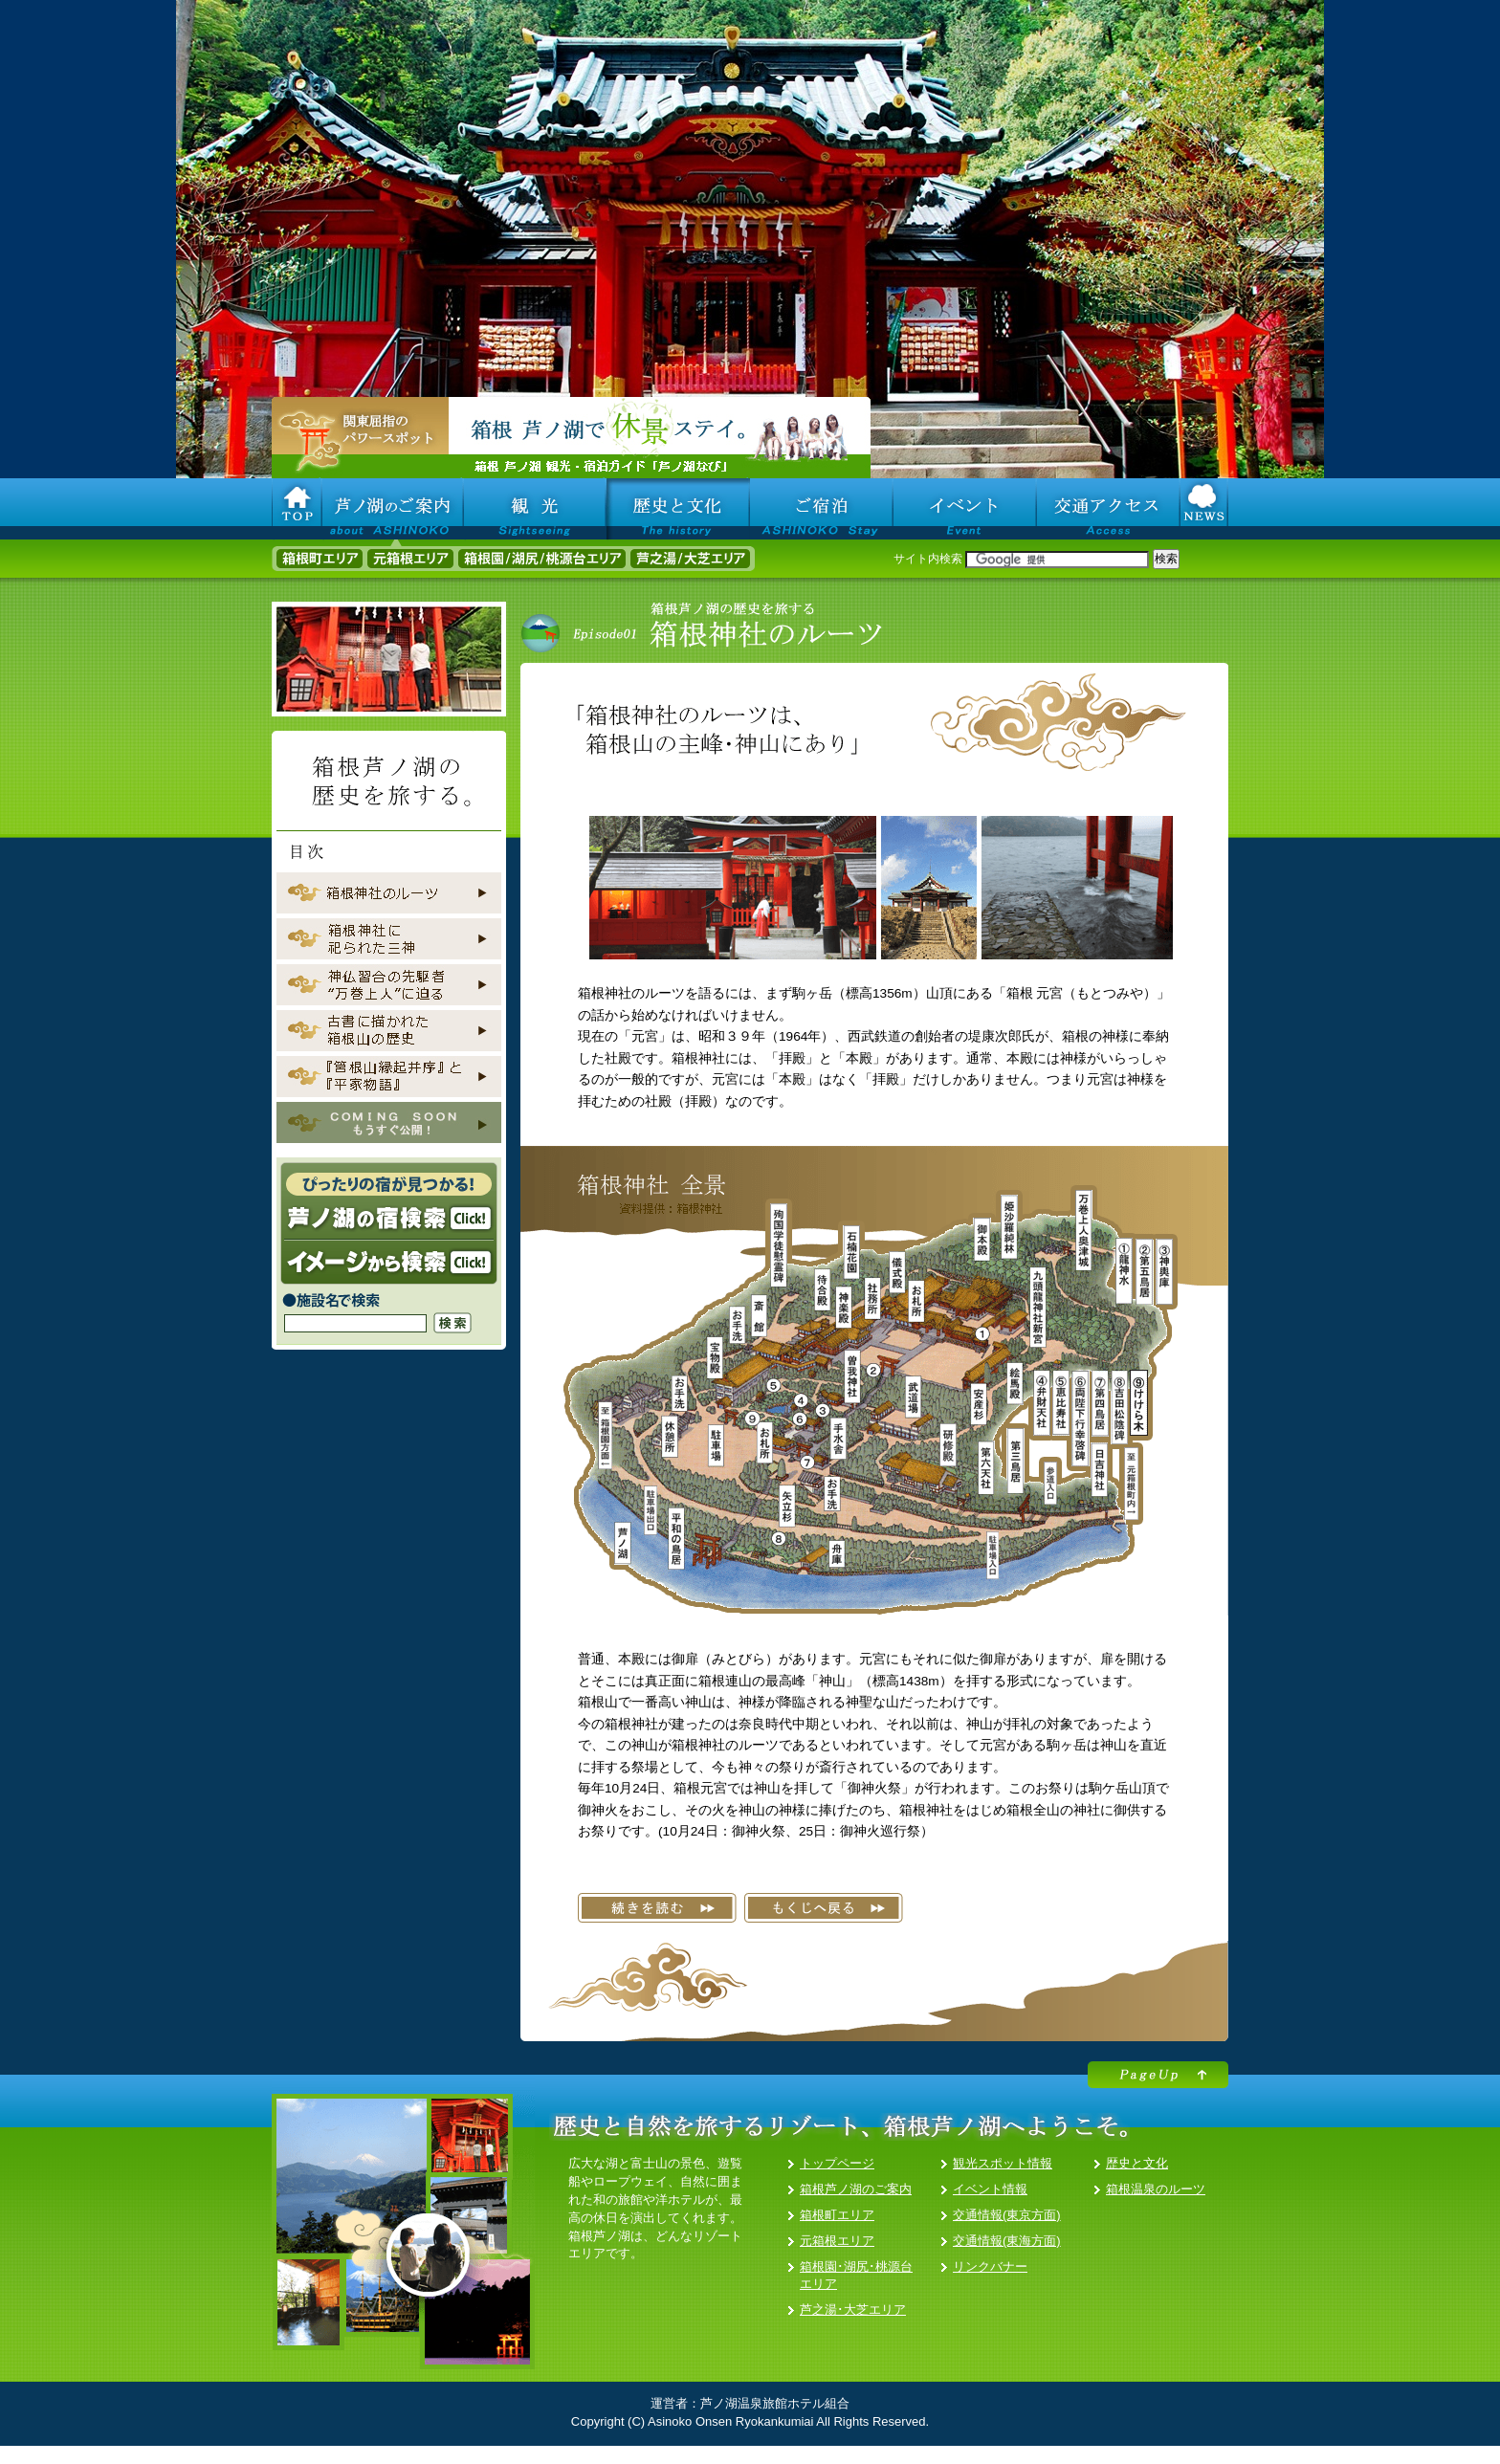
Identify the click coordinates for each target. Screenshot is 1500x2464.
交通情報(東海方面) (1007, 2240)
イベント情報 (990, 2189)
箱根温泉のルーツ (1155, 2189)
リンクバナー (990, 2266)
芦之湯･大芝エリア (853, 2309)
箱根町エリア (837, 2215)
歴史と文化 (1137, 2163)
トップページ (837, 2163)
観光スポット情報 (1002, 2163)
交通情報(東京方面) (1007, 2215)
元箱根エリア (837, 2240)
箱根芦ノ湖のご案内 (856, 2189)
